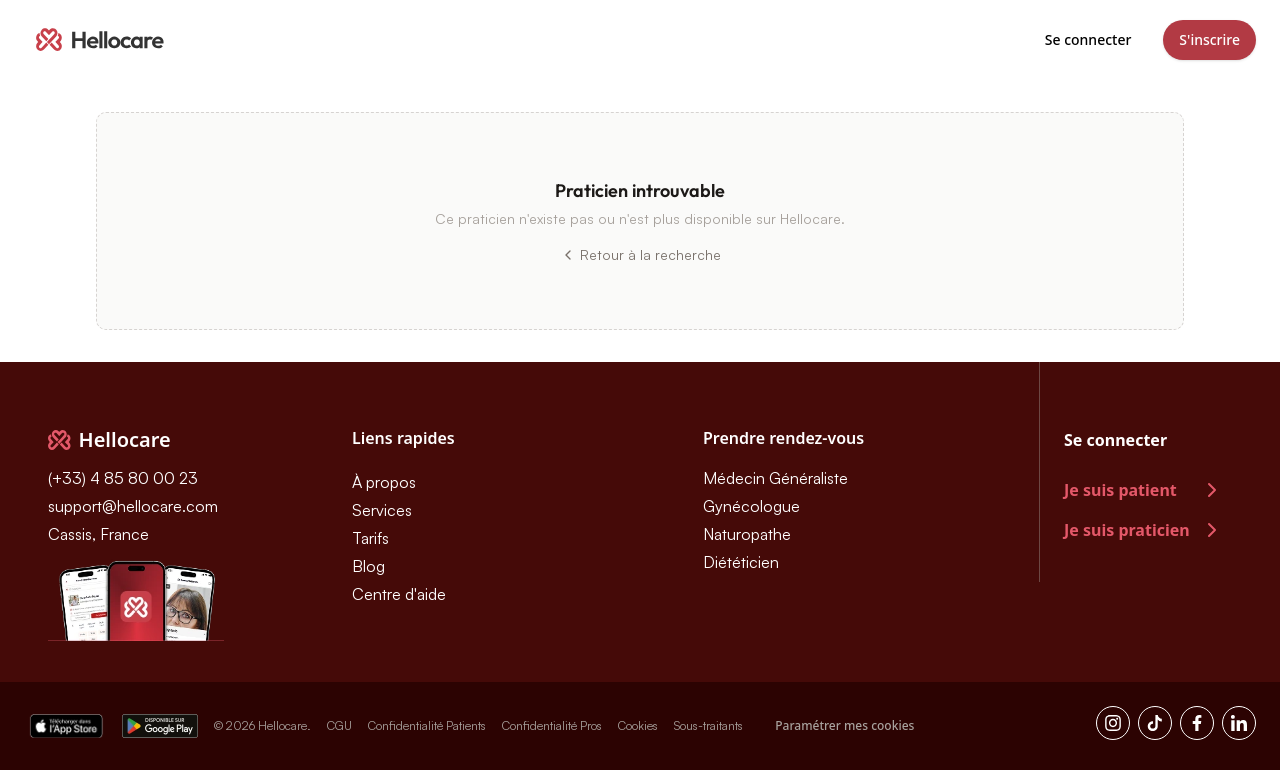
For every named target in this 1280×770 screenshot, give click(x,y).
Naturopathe (747, 534)
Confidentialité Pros (552, 725)
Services (382, 510)
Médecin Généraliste (775, 478)
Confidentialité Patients (427, 725)
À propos (384, 482)
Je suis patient (1144, 490)
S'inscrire (1209, 39)
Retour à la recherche (640, 254)
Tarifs (370, 538)
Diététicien (741, 562)
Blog (368, 566)
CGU (339, 725)
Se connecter (1088, 39)
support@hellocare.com (133, 506)
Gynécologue (751, 506)
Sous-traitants (708, 725)
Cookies (638, 725)
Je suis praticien (1144, 530)
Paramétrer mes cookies (844, 725)
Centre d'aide (399, 594)
